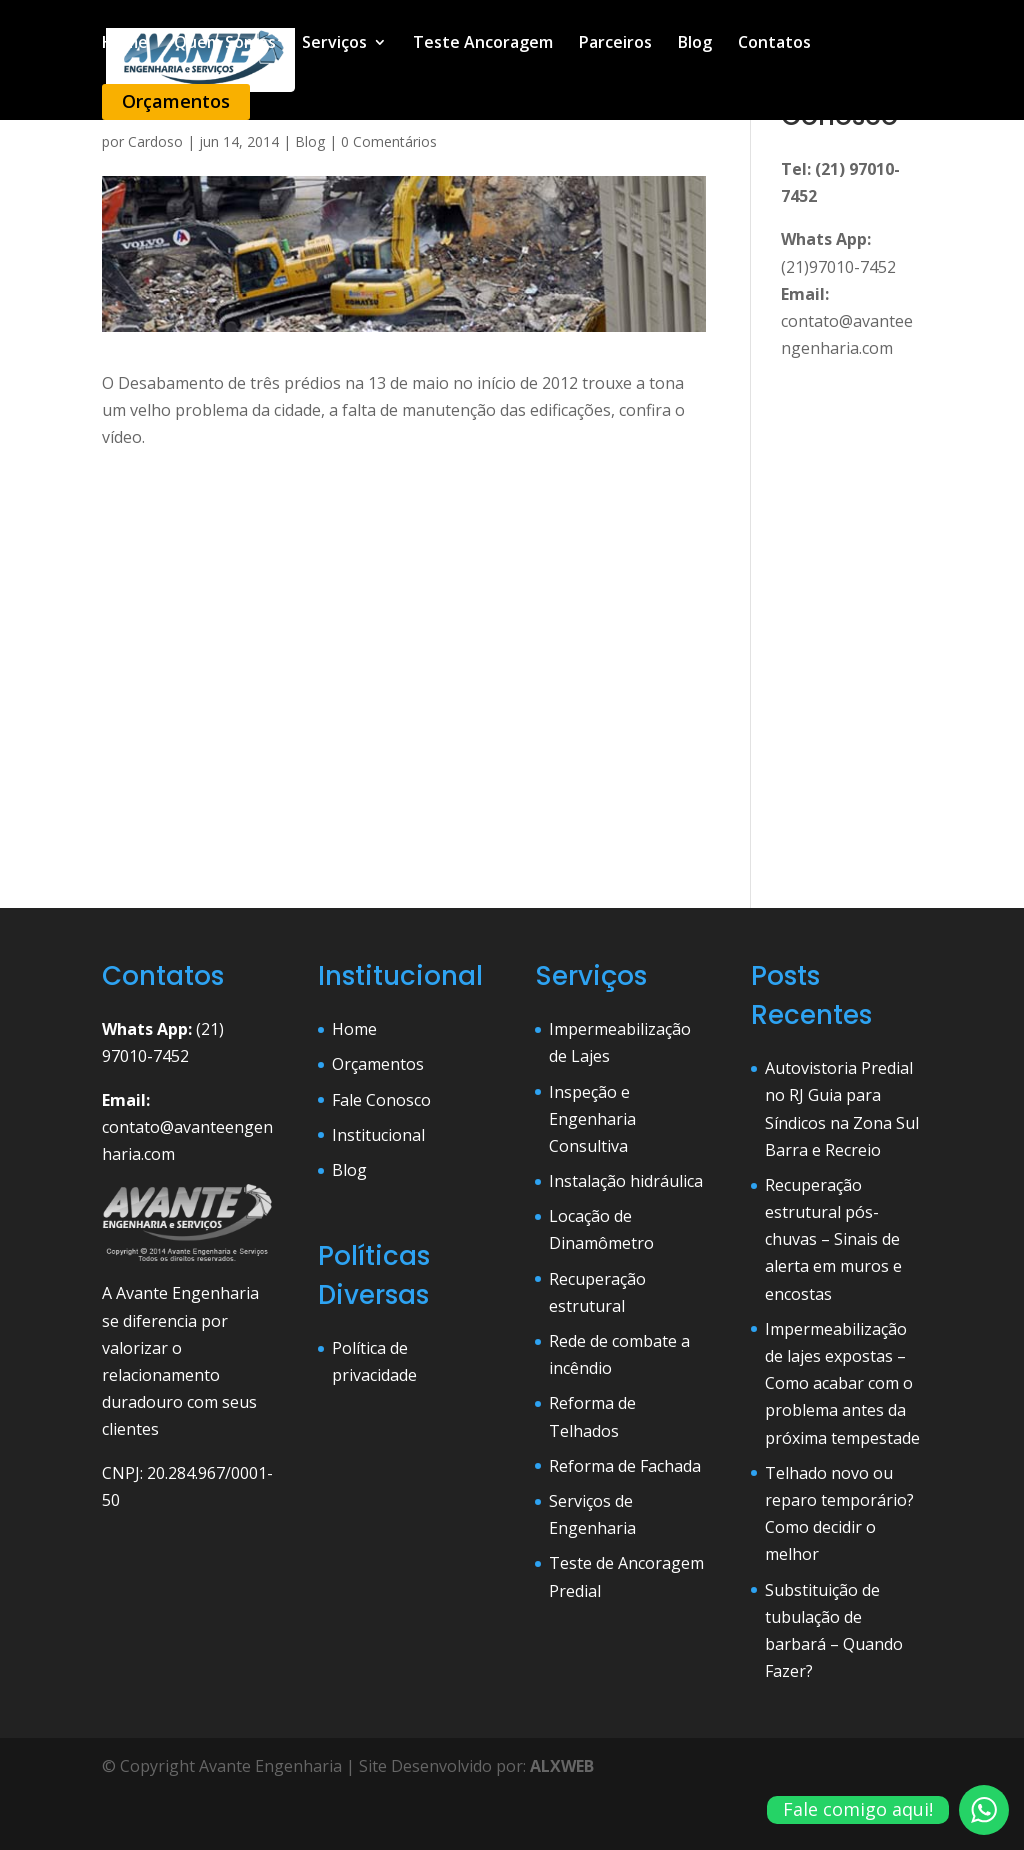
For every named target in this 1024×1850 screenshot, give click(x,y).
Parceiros (615, 44)
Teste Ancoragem (483, 44)
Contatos (774, 44)
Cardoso (155, 141)
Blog (695, 44)
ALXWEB (562, 1766)
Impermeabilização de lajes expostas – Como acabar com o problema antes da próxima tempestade (842, 1383)
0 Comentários (389, 141)
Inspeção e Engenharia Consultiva (592, 1119)
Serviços (334, 44)
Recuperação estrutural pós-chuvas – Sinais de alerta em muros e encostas (833, 1239)
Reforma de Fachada (625, 1466)
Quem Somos (225, 44)
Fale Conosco (381, 1100)
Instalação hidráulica (626, 1181)
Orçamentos (176, 101)
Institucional (378, 1135)
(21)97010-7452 (838, 267)
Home (125, 44)
